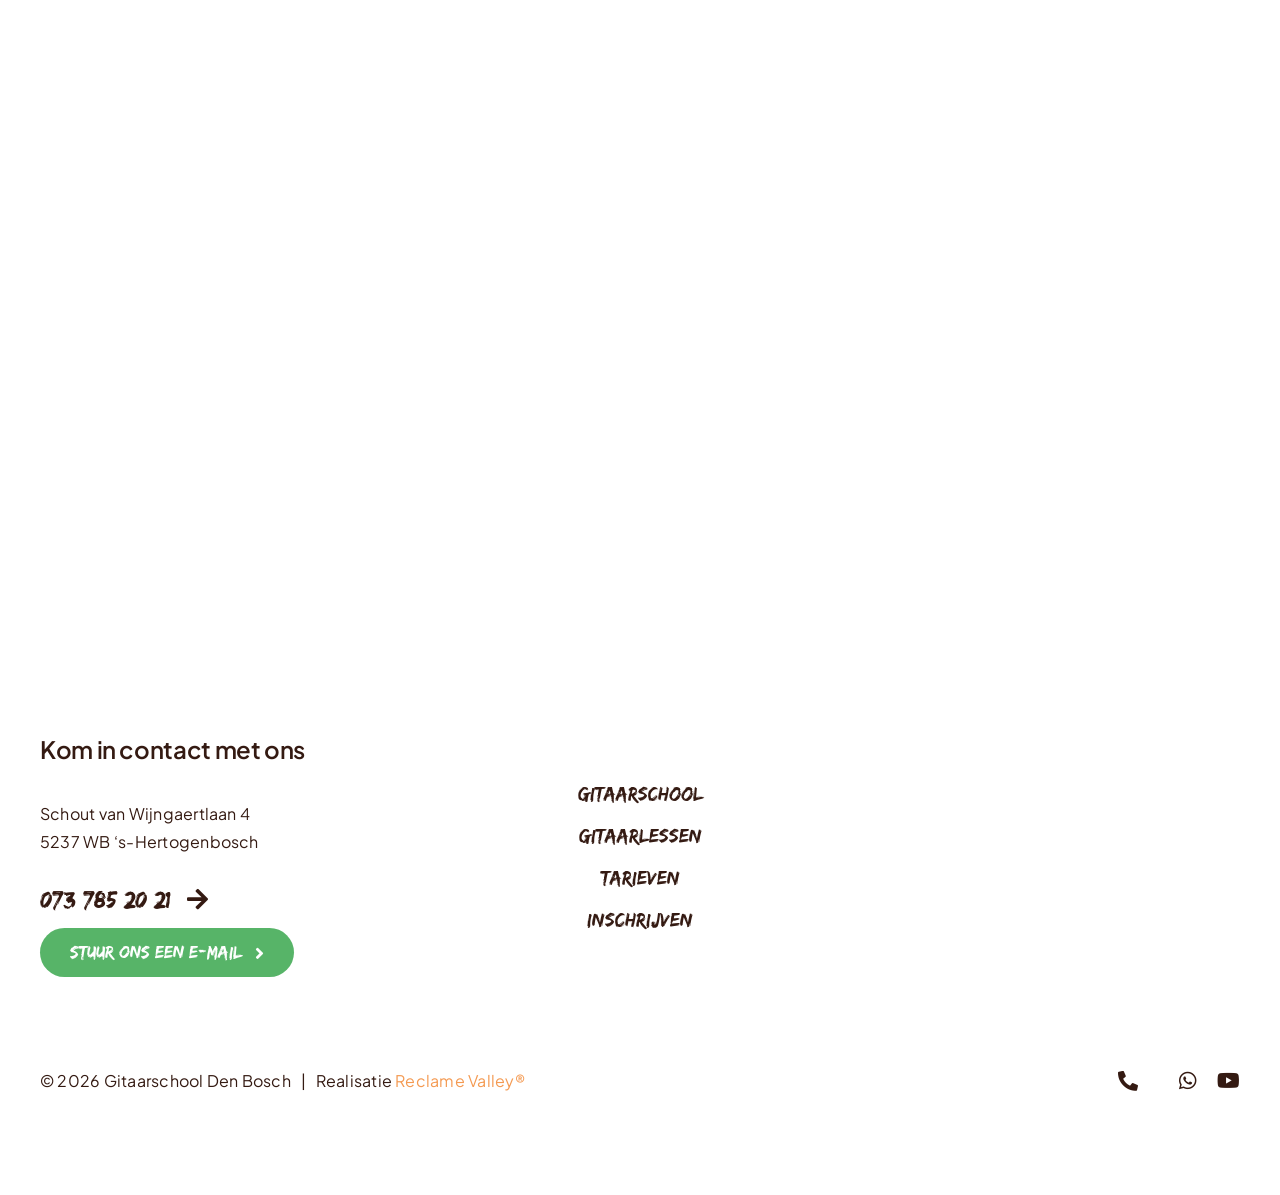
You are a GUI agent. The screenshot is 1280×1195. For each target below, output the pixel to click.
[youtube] (1228, 1081)
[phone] (1128, 1081)
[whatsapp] (1188, 1081)
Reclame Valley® (460, 1080)
